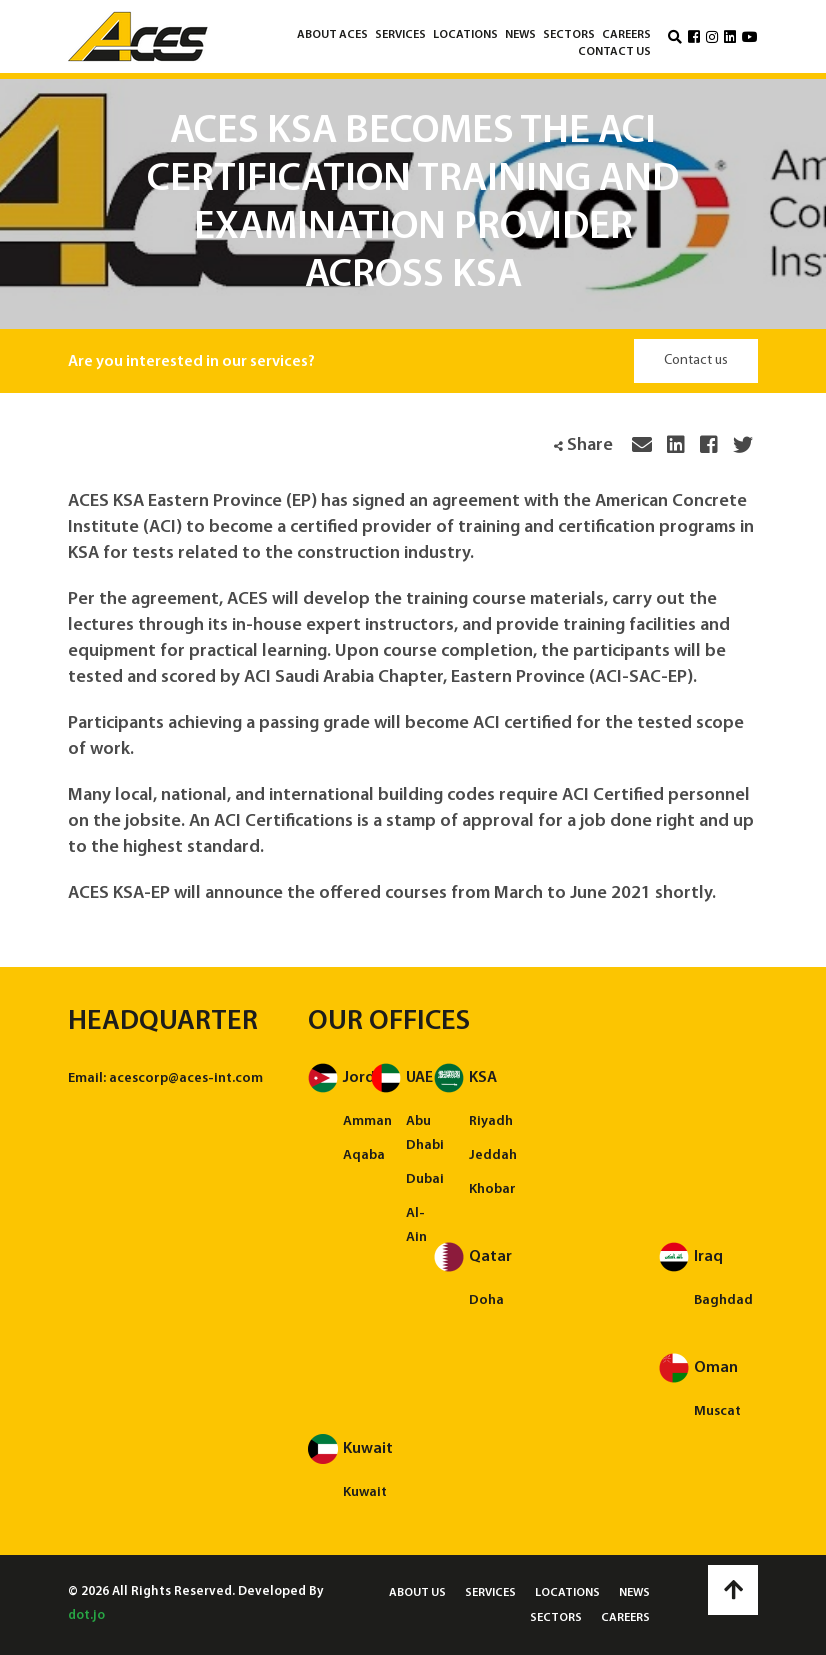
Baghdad (723, 1300)
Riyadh (491, 1121)
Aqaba (364, 1155)
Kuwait (365, 1492)
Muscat (717, 1411)
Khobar (492, 1189)
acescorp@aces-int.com (186, 1078)
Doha (486, 1300)
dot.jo (86, 1615)
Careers (626, 35)
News (520, 35)
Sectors (569, 35)
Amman (367, 1121)
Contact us (614, 52)
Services (400, 35)
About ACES (332, 35)
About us (417, 1593)
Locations (465, 35)
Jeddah (493, 1155)
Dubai (425, 1179)
